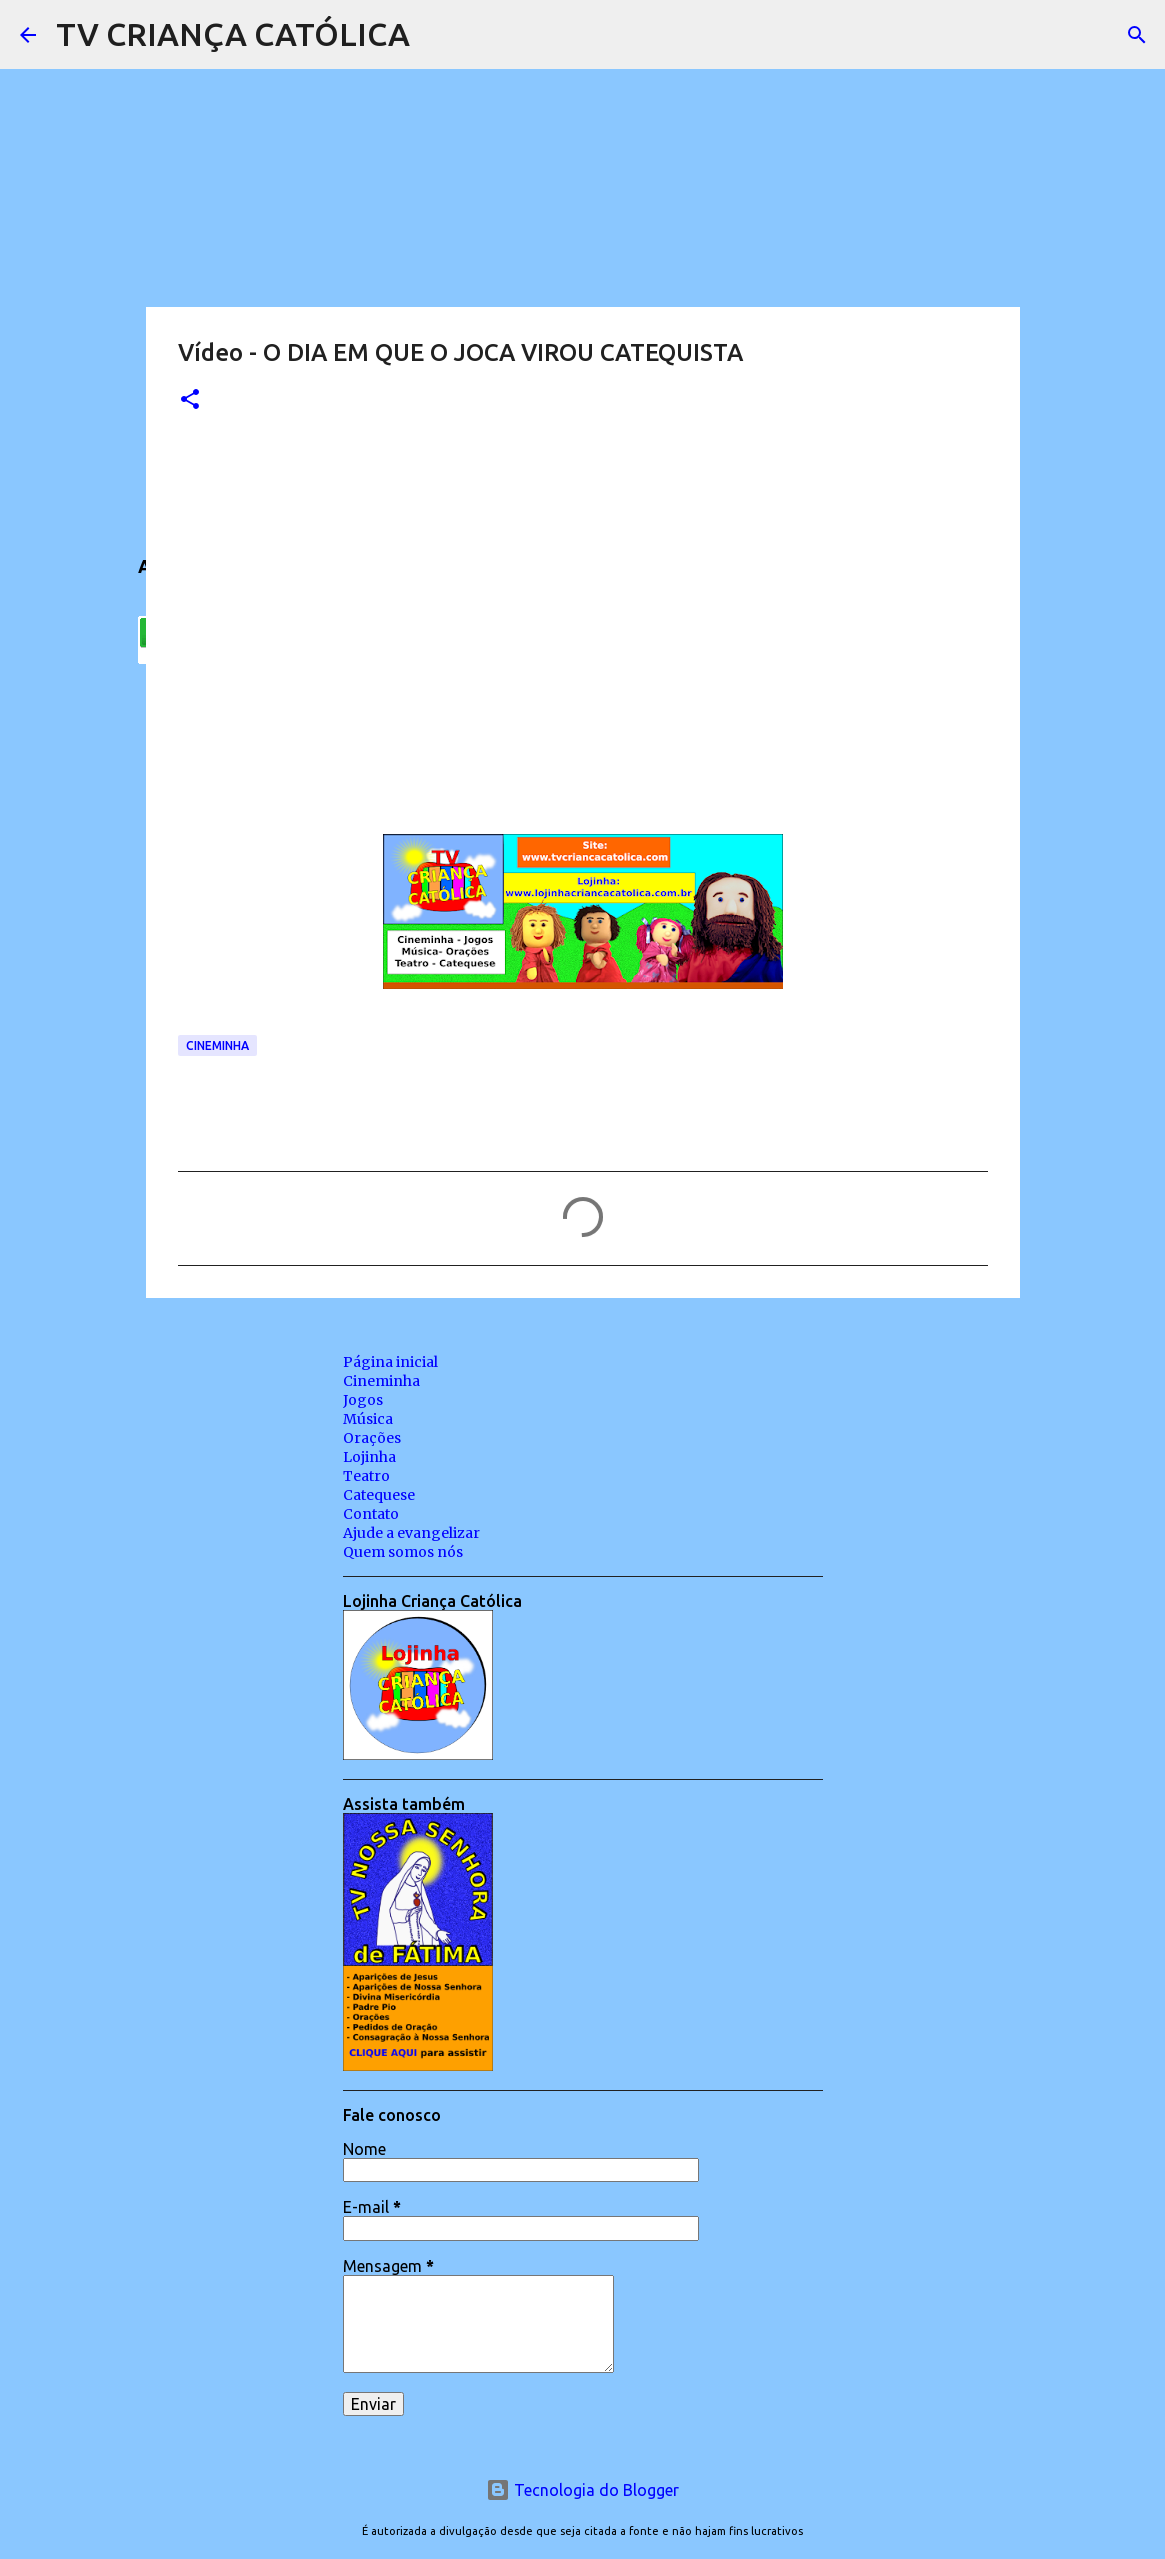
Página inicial (390, 1362)
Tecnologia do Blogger (582, 2490)
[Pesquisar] (438, 35)
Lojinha (369, 1457)
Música (368, 1419)
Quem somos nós (403, 1552)
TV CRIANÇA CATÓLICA (233, 34)
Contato (371, 1514)
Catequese (379, 1495)
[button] (190, 400)
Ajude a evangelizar (411, 1533)
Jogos (363, 1400)
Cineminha (217, 1045)
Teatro (366, 1476)
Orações (372, 1438)
